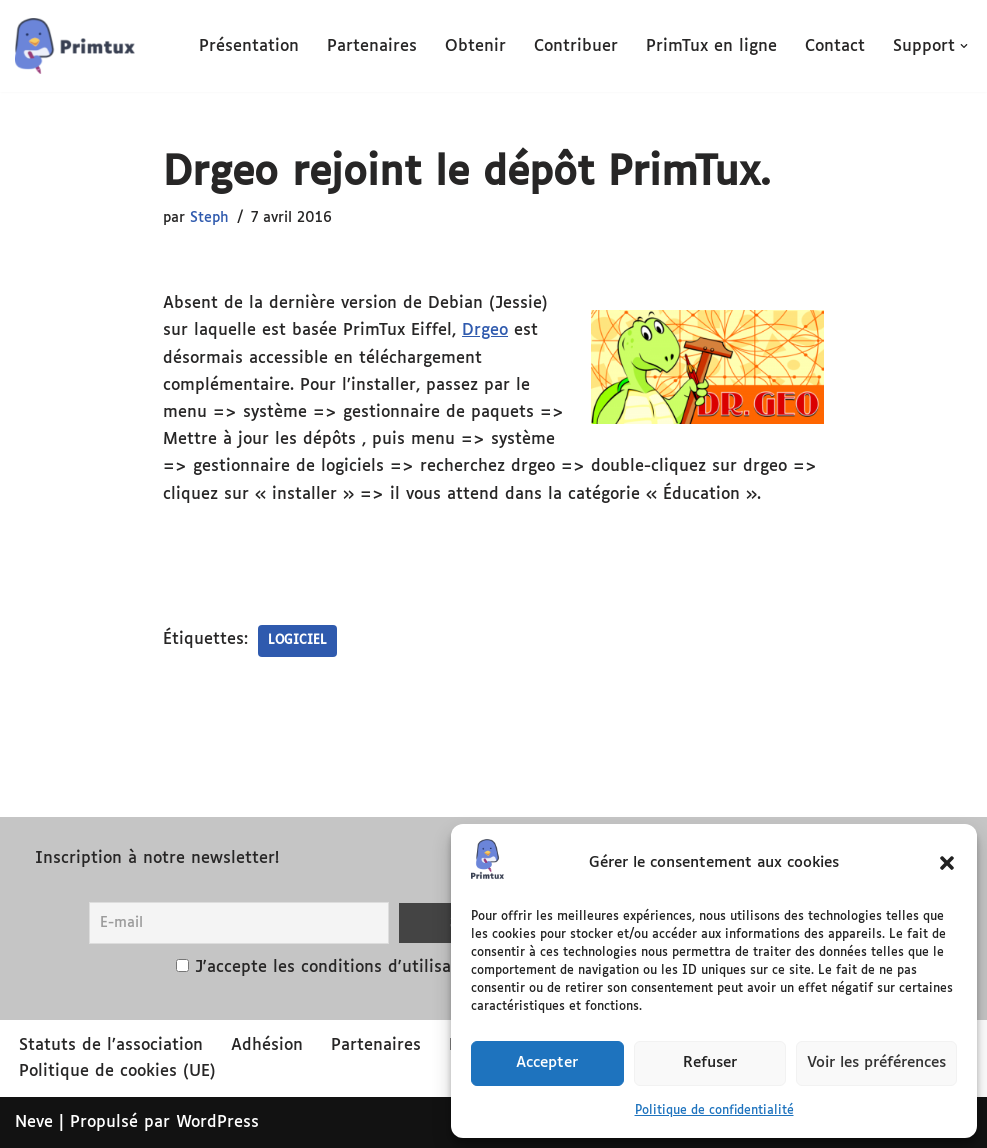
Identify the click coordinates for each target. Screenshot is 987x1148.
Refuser (710, 1062)
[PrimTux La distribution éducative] (75, 46)
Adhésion (267, 1045)
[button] (947, 863)
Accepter (547, 1062)
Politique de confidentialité (714, 1111)
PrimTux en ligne (711, 46)
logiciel (297, 641)
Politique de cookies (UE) (117, 1071)
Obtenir (475, 46)
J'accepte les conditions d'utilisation (338, 967)
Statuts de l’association (111, 1045)
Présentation (249, 46)
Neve (34, 1122)
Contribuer (576, 46)
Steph (209, 218)
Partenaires (372, 46)
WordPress (217, 1122)
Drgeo (485, 330)
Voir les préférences (876, 1062)
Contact (835, 46)
